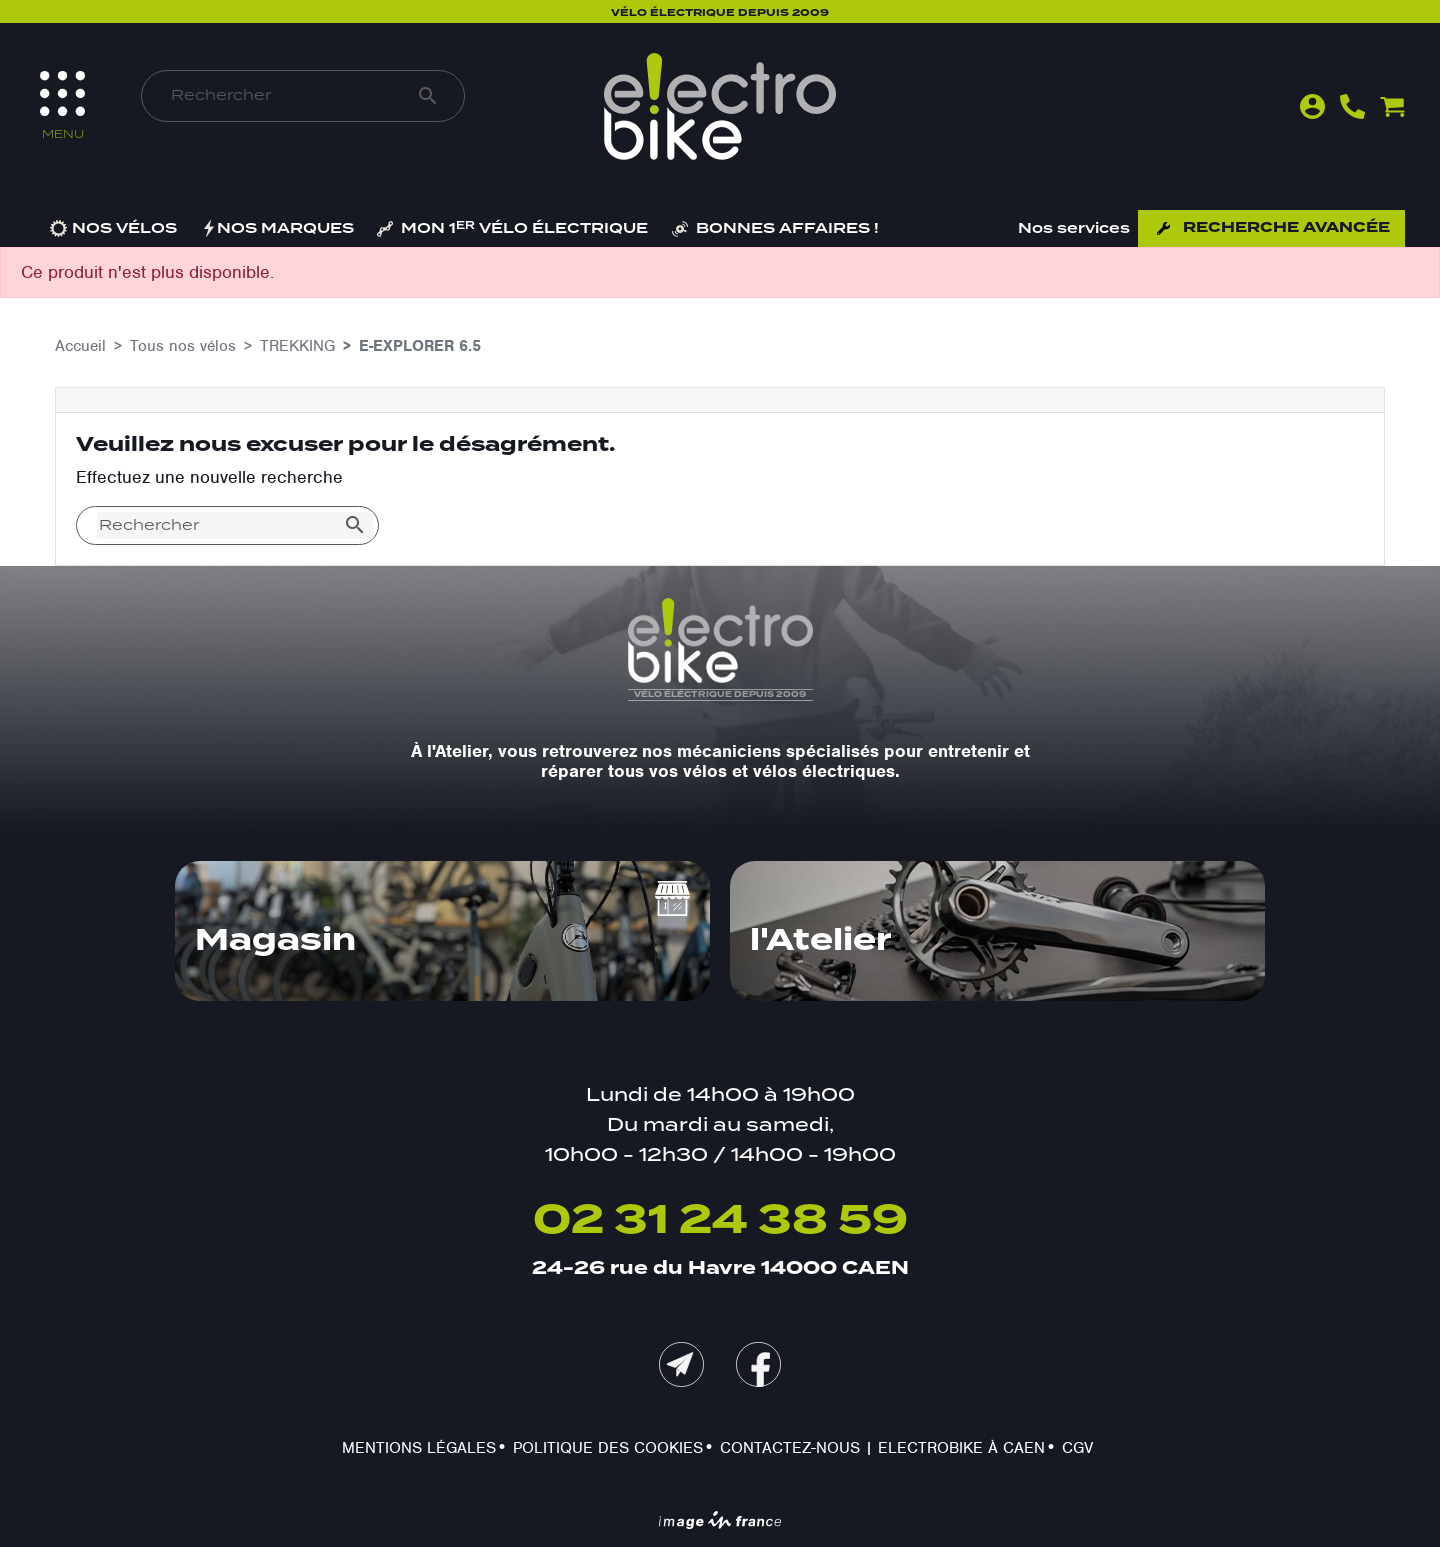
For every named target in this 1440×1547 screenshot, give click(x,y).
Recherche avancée (1286, 228)
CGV (1077, 1448)
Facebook (758, 1364)
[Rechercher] (281, 96)
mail (681, 1364)
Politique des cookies (608, 1448)
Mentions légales (419, 1448)
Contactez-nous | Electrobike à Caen (882, 1448)
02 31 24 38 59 (720, 1221)
